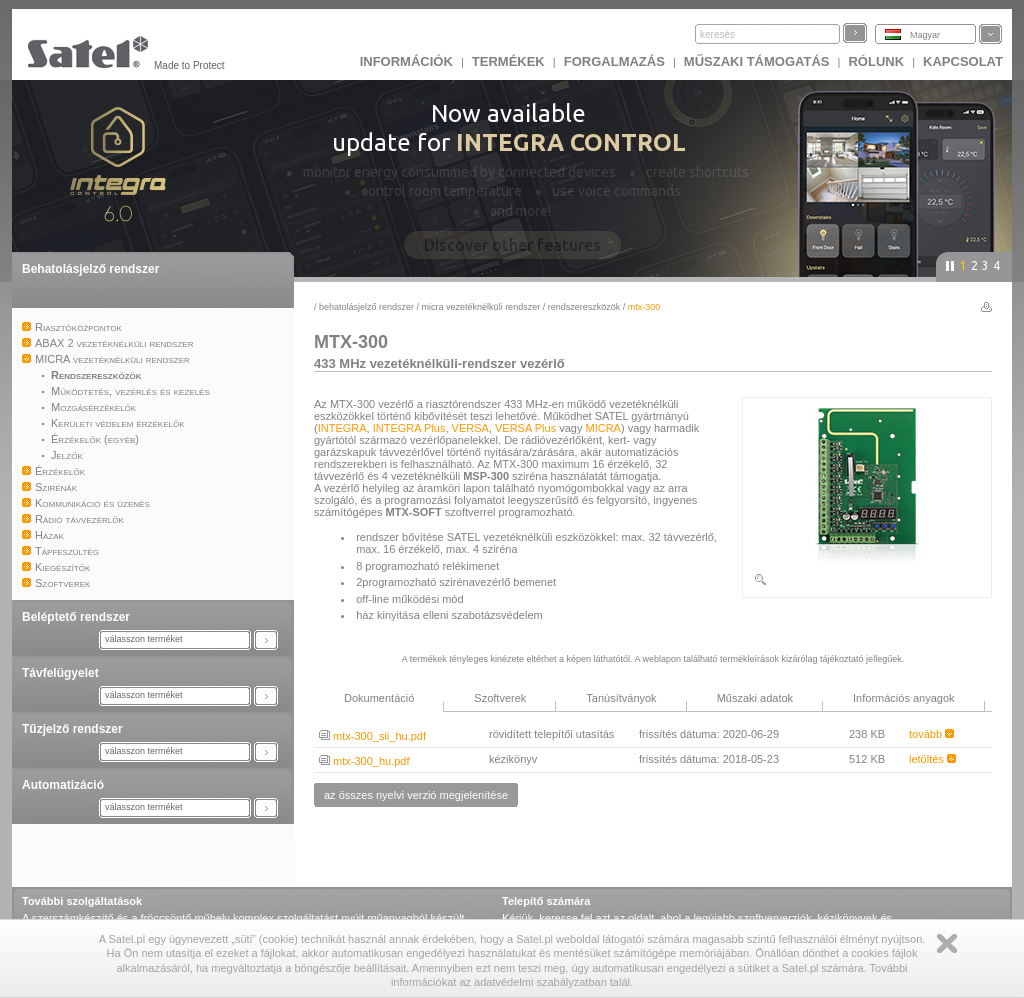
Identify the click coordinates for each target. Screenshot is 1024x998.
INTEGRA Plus (409, 428)
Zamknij (947, 943)
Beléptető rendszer (76, 617)
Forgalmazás (614, 61)
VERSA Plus (525, 428)
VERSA (470, 428)
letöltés (932, 759)
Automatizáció (63, 785)
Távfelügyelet (60, 673)
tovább (931, 734)
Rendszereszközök (584, 307)
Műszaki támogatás (757, 61)
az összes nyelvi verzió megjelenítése (416, 795)
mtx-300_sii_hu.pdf (372, 736)
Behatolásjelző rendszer (90, 269)
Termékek (508, 61)
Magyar (925, 35)
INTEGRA (342, 428)
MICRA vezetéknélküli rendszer (481, 307)
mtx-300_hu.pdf (364, 761)
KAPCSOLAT (963, 61)
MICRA (603, 428)
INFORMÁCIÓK (406, 61)
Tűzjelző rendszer (72, 729)
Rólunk (876, 61)
